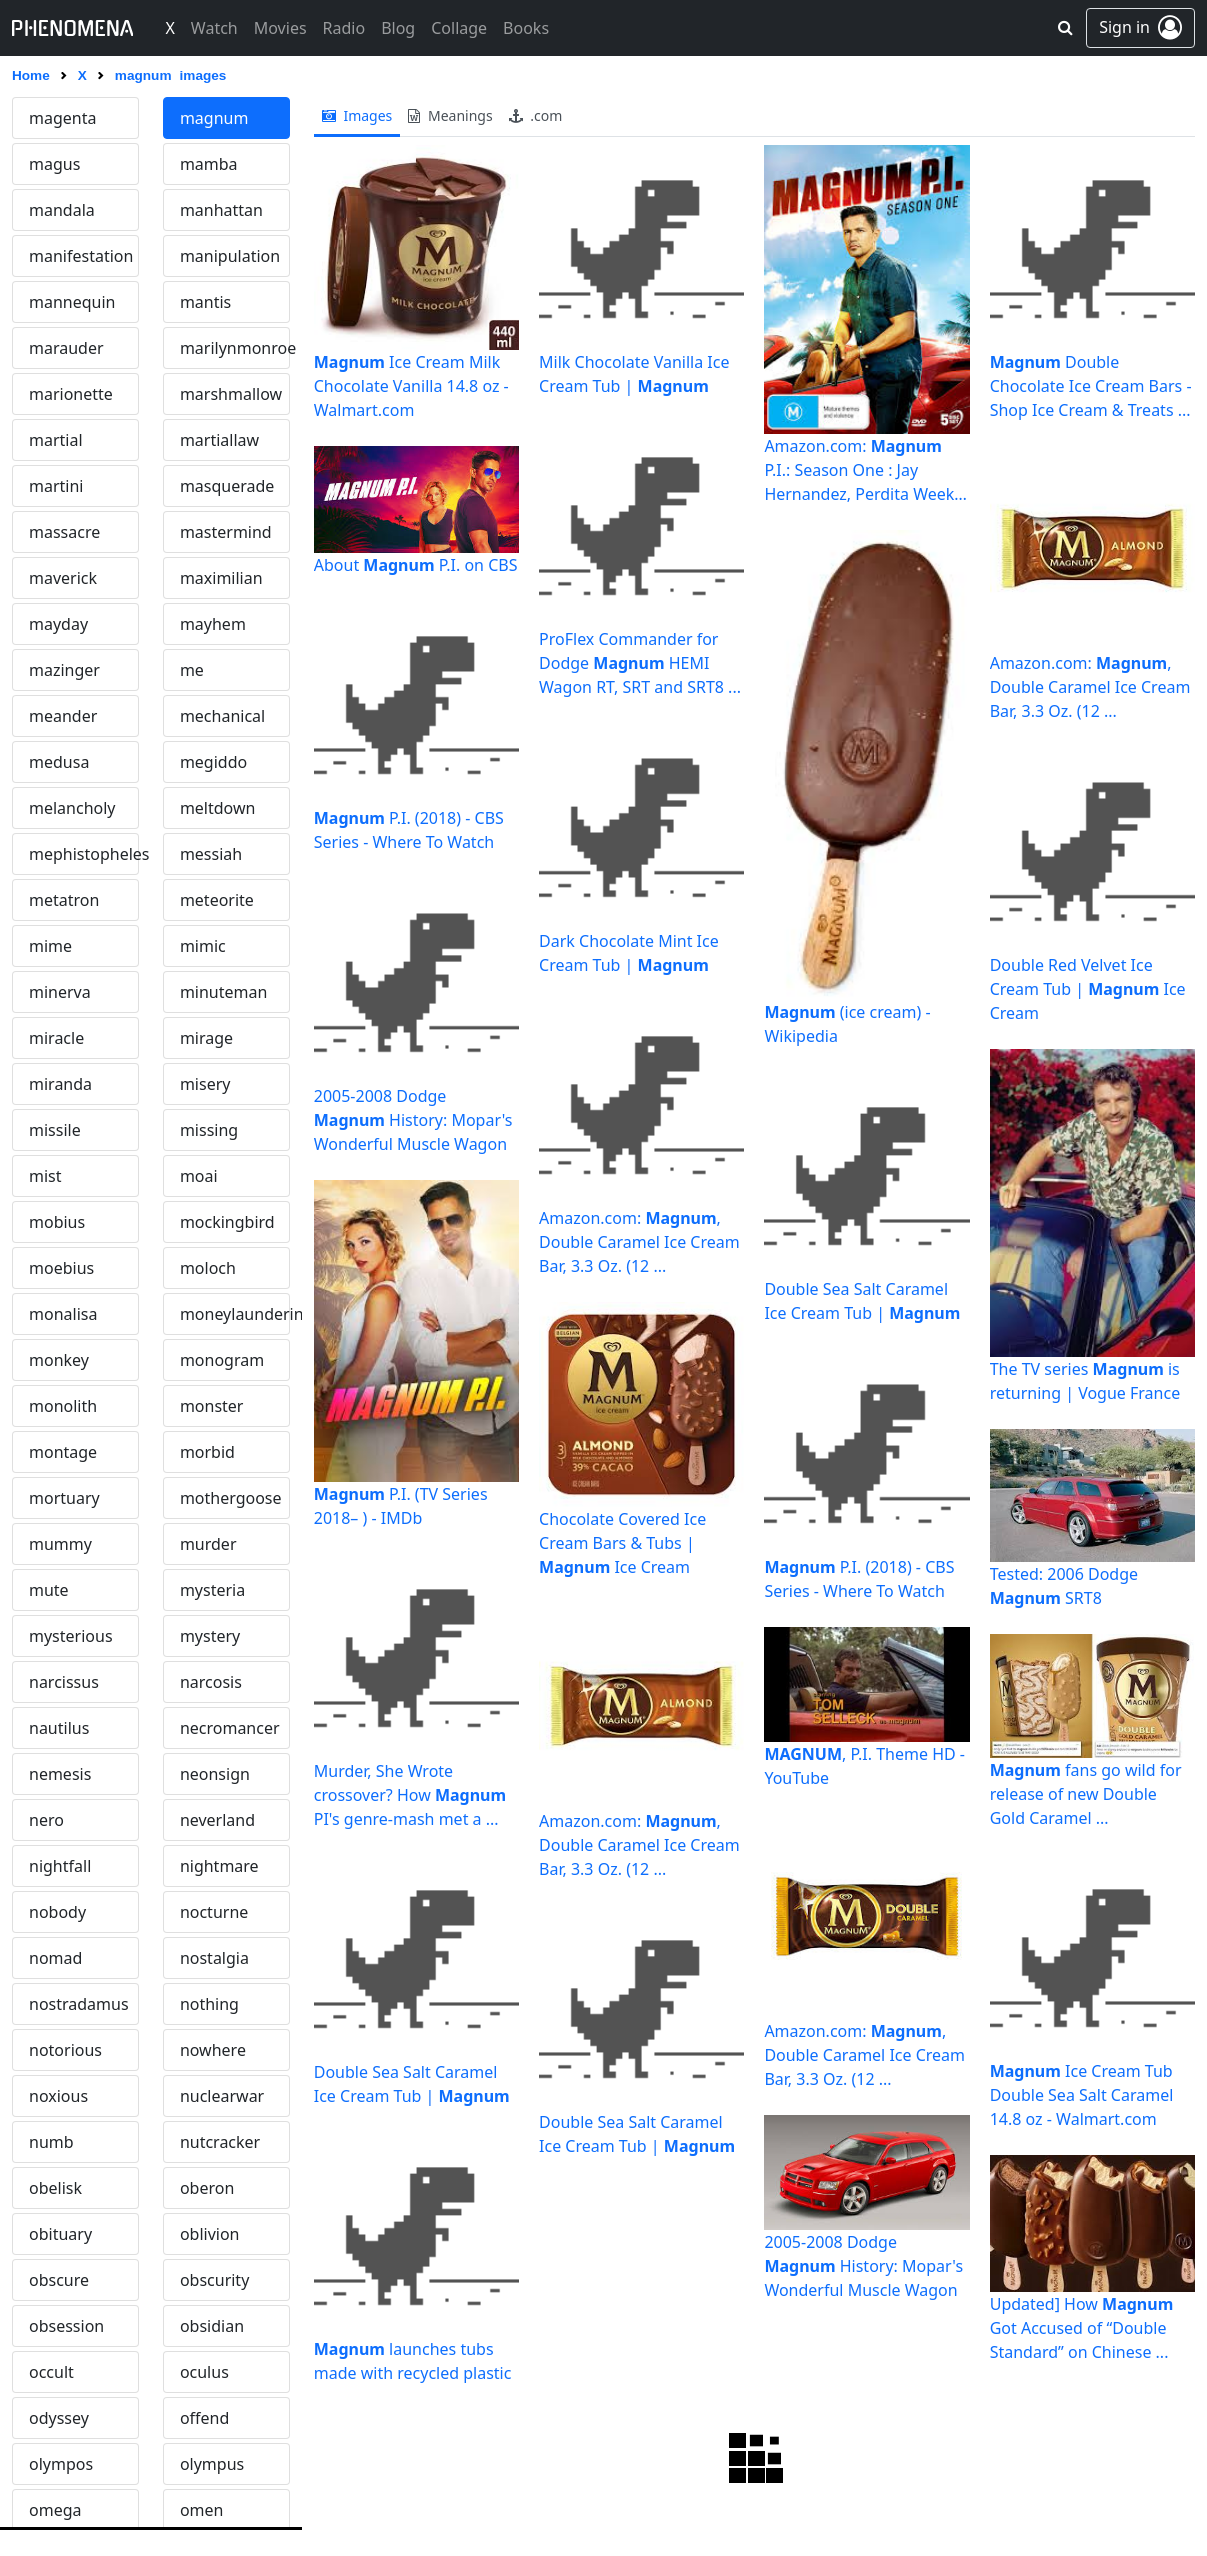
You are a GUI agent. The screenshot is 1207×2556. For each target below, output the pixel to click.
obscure (59, 2280)
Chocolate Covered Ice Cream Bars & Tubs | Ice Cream (622, 1543)
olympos (61, 2464)
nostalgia (214, 1958)
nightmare (219, 1866)
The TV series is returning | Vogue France (1085, 1381)
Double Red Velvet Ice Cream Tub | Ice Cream (1088, 989)
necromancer (230, 1728)
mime (50, 946)
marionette (71, 394)
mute (49, 1590)
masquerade (227, 486)
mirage (206, 1038)
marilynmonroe (235, 348)
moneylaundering (235, 1314)
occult (51, 2372)
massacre (64, 532)
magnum (214, 118)
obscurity (214, 2280)
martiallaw (219, 440)
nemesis (60, 1774)
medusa (59, 762)
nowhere (213, 2050)
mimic (203, 946)
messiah (211, 854)
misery (205, 1084)
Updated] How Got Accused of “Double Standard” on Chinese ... (1082, 2328)
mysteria (212, 1590)
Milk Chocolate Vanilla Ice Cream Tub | (634, 374)
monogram (222, 1360)
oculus (204, 2372)
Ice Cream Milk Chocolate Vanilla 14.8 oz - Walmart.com (411, 386)
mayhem (213, 624)
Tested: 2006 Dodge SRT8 (1064, 1586)
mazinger (64, 670)
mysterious (71, 1636)
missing (209, 1130)
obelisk (55, 2188)
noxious (58, 2096)
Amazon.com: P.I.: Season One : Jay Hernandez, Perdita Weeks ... (863, 470)
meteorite (217, 900)
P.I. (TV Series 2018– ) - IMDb (401, 1506)
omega (55, 2510)
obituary (60, 2234)
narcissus (64, 1682)
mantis (205, 302)
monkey (59, 1360)
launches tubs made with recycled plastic (413, 2361)
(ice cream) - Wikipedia (847, 1024)
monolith (63, 1406)
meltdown (218, 808)
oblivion (210, 2234)
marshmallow (231, 394)
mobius (57, 1222)
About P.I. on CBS (416, 565)
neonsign (215, 1774)
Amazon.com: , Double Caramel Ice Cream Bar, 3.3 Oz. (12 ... (639, 1242)
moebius (61, 1268)
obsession (66, 2326)
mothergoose (231, 1498)
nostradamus (79, 2004)
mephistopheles (84, 854)
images (357, 115)
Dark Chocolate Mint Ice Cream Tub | (629, 953)
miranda (60, 1084)
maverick (63, 578)
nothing (209, 2004)
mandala (62, 210)
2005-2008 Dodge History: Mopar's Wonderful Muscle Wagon (413, 1120)
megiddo (213, 762)
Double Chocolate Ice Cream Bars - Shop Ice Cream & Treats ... (1091, 386)
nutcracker (220, 2142)
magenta (62, 118)
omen (202, 2510)
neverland (217, 1820)
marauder (66, 348)
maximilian (221, 578)
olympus (212, 2464)
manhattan (221, 210)
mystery (210, 1636)
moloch (208, 1268)
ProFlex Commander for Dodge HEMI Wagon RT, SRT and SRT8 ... (640, 663)
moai (199, 1176)
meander (63, 716)
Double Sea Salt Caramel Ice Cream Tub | (412, 2084)
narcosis (211, 1682)
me (192, 670)
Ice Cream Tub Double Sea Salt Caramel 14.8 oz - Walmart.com (1082, 2095)
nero (46, 1820)
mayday (58, 624)
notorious (65, 2050)
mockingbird (227, 1222)
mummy (60, 1544)
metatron (64, 900)
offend (204, 2418)
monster (212, 1406)
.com (536, 115)
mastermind (226, 532)
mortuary (64, 1498)
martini (56, 486)
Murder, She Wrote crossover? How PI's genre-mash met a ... (410, 1795)
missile (55, 1130)
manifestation (81, 256)
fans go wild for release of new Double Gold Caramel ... (1086, 1794)
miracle (56, 1038)
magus (54, 164)
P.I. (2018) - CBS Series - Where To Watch (409, 830)
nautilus (59, 1728)
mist (45, 1176)
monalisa (63, 1314)
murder (208, 1544)
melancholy (72, 808)
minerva (60, 992)
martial (56, 440)
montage (63, 1452)
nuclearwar (222, 2096)
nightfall (60, 1866)
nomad (55, 1958)
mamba (209, 164)
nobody (57, 1912)
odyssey (59, 2418)
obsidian (212, 2326)
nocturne (214, 1912)
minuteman (224, 992)
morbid (207, 1452)
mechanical (222, 716)
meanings (450, 115)
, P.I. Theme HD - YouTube (864, 1766)
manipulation (230, 256)
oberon (207, 2188)
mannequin (72, 302)
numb (51, 2142)
